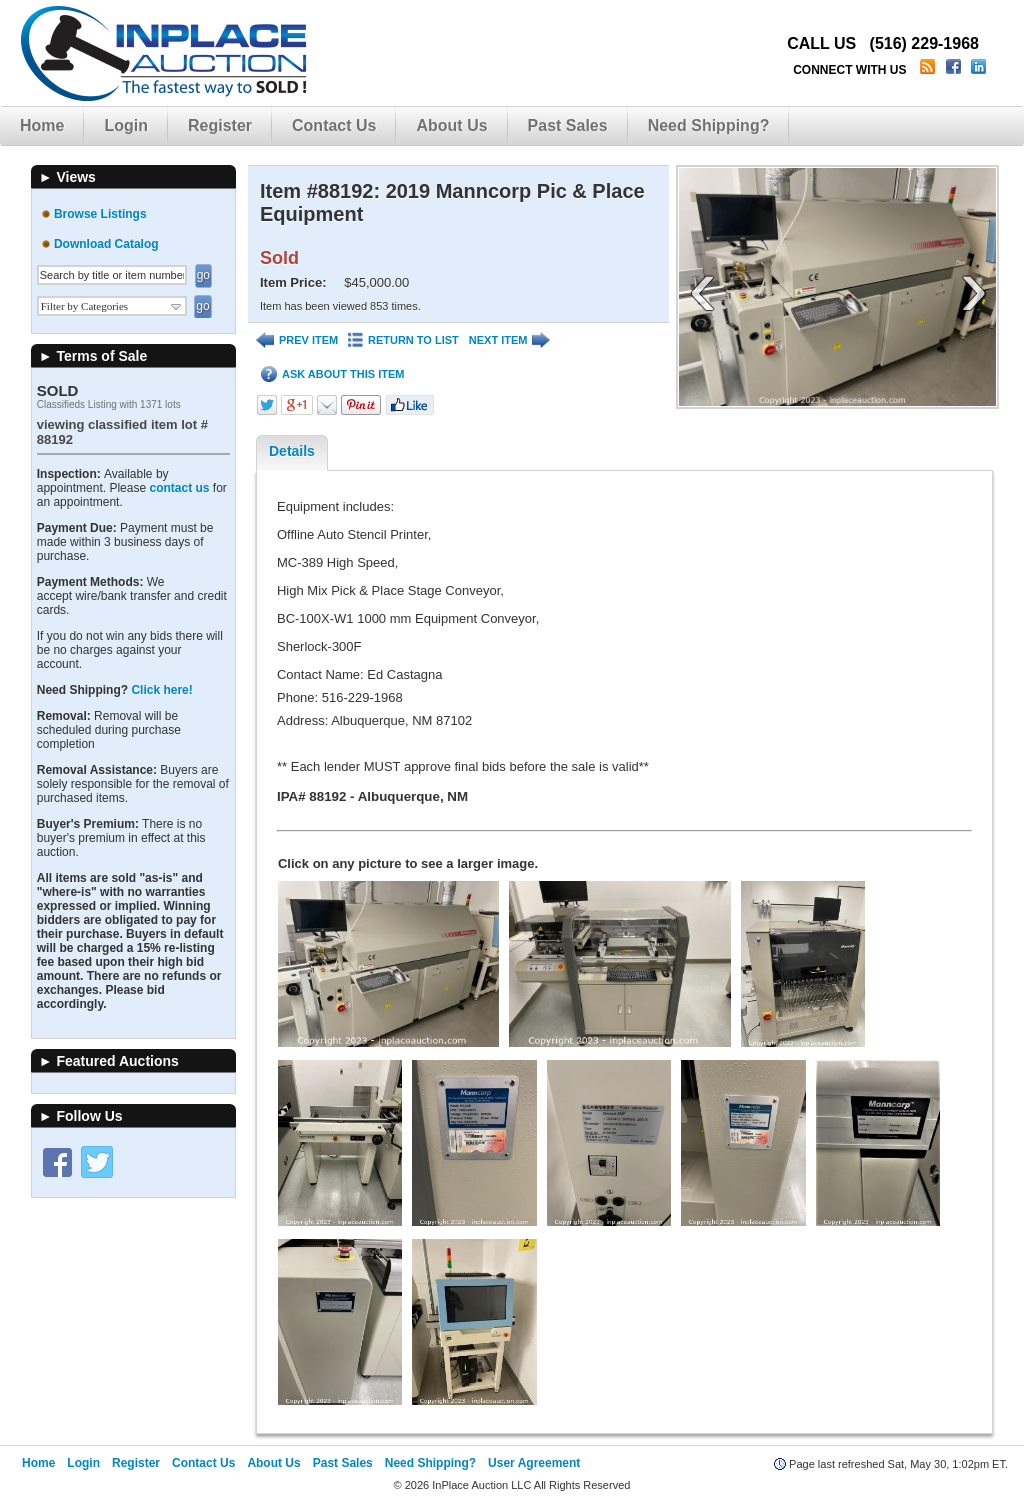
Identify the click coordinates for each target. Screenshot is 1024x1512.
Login (126, 125)
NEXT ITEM (510, 340)
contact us (179, 488)
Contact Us (334, 125)
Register (220, 125)
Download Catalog (106, 244)
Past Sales (568, 125)
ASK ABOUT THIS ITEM (332, 374)
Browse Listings (100, 214)
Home (42, 125)
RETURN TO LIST (403, 340)
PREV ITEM (297, 340)
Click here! (161, 690)
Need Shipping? (709, 125)
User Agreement (534, 1463)
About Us (451, 125)
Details (292, 451)
